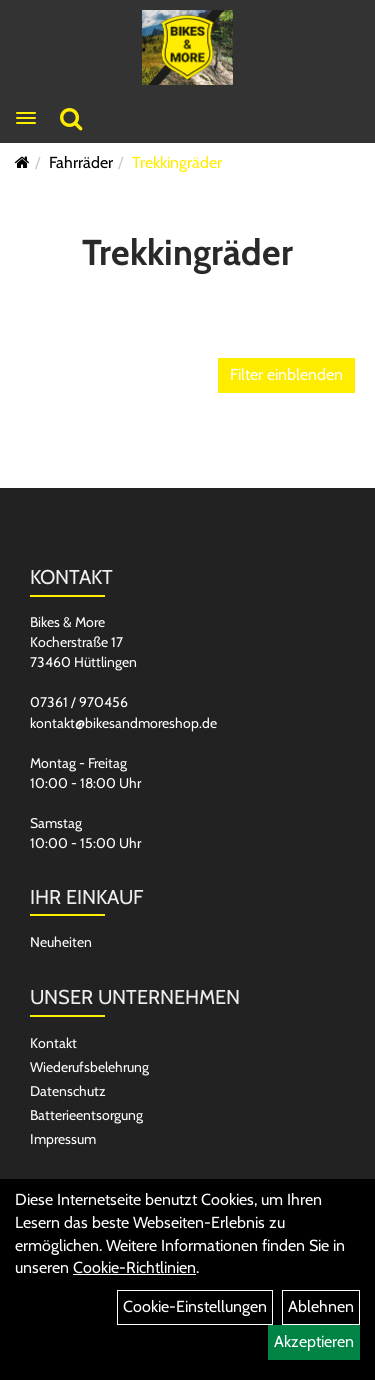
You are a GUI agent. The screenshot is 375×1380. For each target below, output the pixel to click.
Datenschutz (68, 1091)
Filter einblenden (286, 374)
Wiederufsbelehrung (89, 1067)
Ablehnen (321, 1306)
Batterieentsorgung (86, 1115)
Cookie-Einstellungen (195, 1306)
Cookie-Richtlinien (134, 1267)
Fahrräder (81, 162)
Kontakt (53, 1043)
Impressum (63, 1139)
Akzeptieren (314, 1341)
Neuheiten (61, 942)
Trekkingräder (177, 162)
